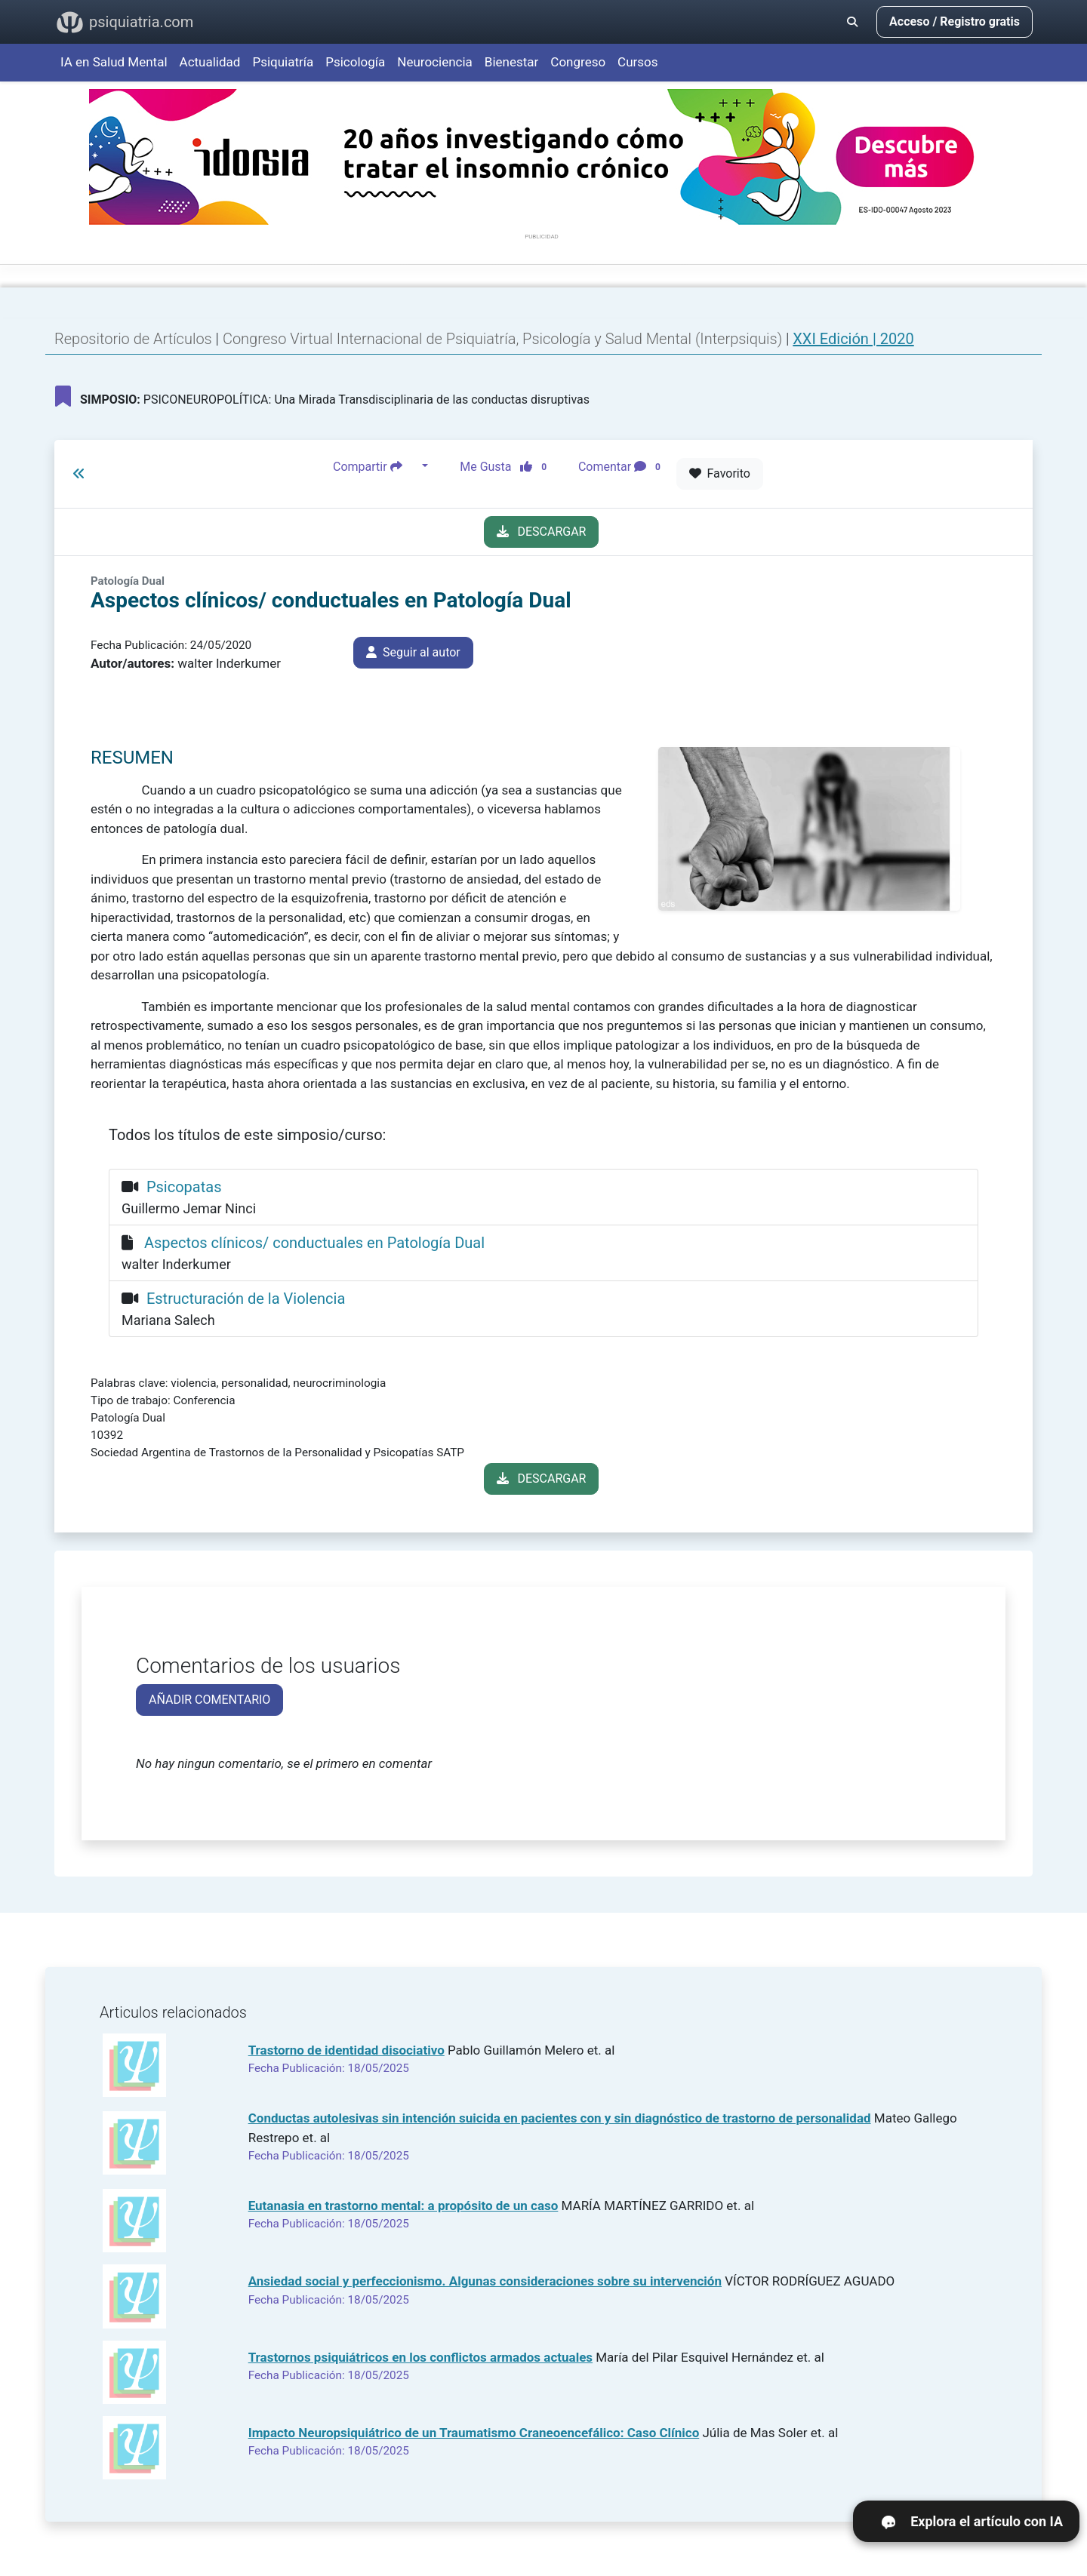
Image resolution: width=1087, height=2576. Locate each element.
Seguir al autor (413, 652)
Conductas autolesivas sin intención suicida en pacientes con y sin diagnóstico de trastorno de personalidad (559, 2118)
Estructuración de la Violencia (245, 1299)
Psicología (355, 61)
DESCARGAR (542, 531)
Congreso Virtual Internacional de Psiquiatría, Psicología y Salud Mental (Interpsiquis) (504, 339)
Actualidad (210, 61)
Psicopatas (184, 1187)
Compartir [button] (376, 466)
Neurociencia (435, 61)
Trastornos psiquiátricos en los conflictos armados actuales (420, 2357)
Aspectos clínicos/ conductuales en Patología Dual (314, 1243)
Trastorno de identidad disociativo (346, 2050)
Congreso (577, 61)
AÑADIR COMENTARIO (209, 1699)
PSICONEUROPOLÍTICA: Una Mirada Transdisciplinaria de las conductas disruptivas (322, 396)
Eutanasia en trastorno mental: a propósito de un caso (403, 2205)
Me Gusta (508, 466)
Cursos (637, 61)
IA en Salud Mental (114, 61)
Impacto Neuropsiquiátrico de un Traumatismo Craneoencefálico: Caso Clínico (474, 2432)
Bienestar (512, 61)
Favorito (719, 473)
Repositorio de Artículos (133, 339)
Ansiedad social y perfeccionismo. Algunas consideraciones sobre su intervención (485, 2281)
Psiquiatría (282, 61)
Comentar (622, 466)
